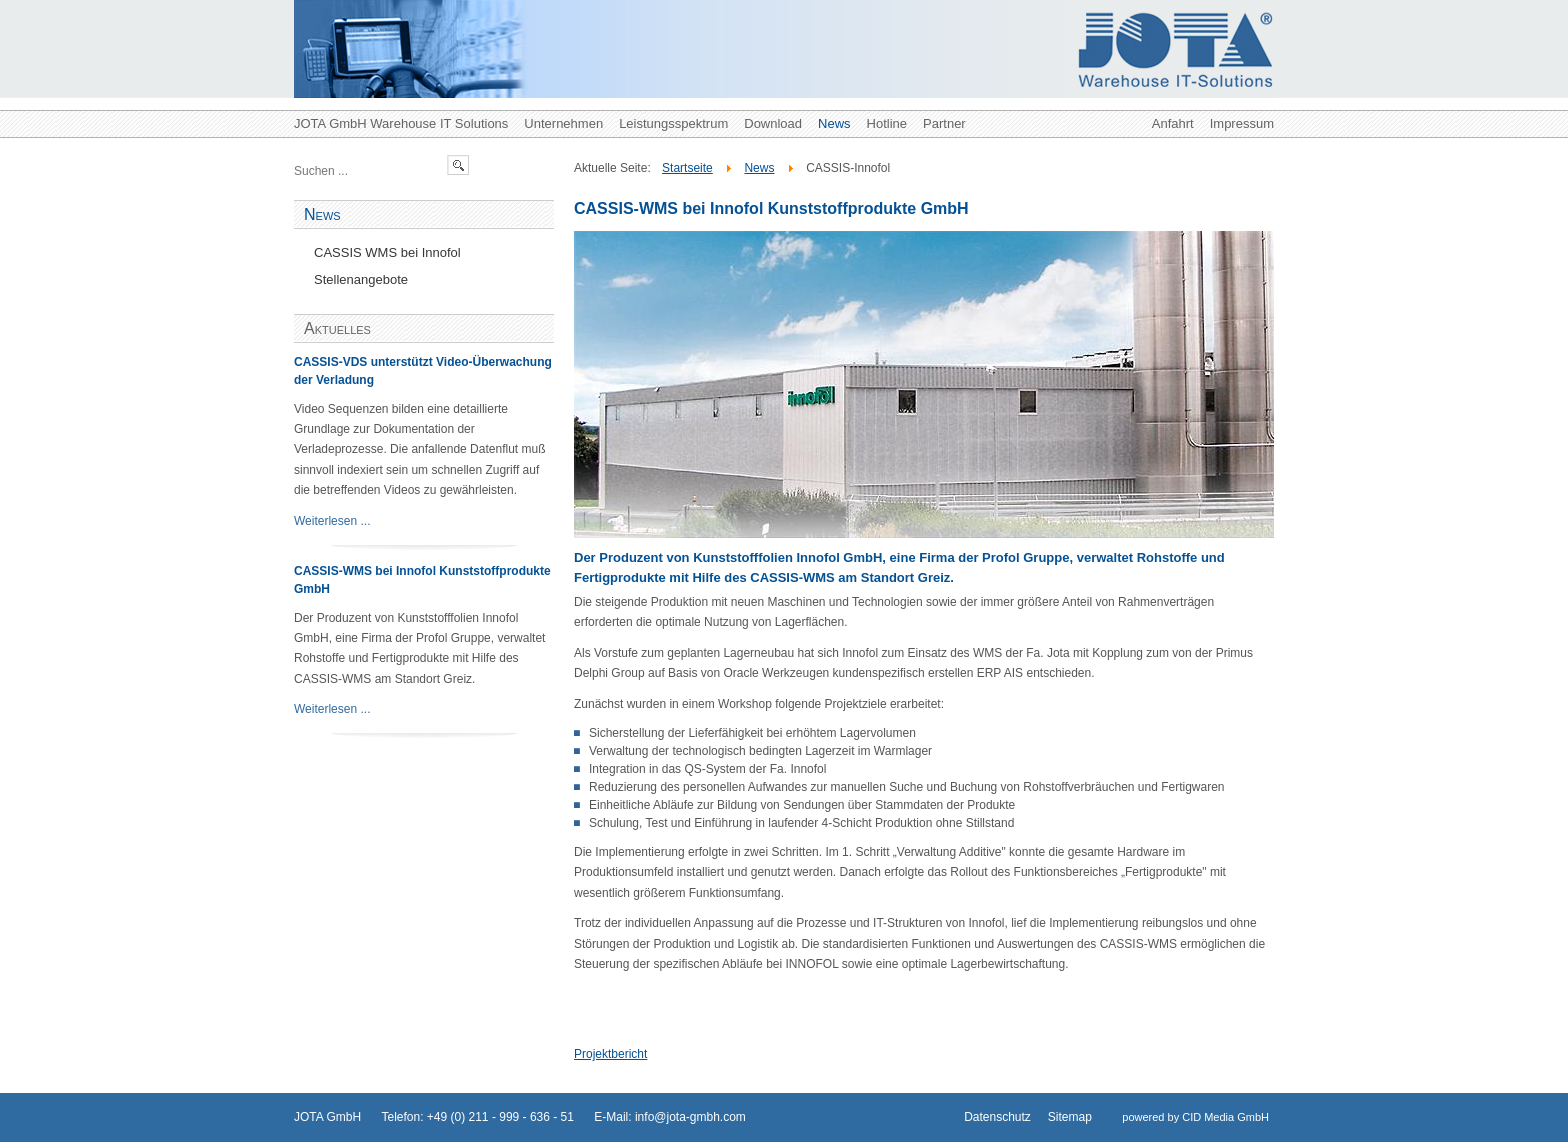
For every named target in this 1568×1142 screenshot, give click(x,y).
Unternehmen (563, 123)
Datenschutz (997, 1117)
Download (773, 123)
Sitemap (1070, 1117)
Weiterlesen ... (332, 521)
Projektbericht (610, 1054)
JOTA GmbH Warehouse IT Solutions (401, 123)
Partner (944, 123)
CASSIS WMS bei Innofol (387, 252)
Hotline (887, 123)
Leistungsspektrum (673, 123)
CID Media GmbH (1225, 1117)
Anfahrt (1173, 123)
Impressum (1242, 123)
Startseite (687, 168)
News (834, 123)
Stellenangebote (361, 279)
